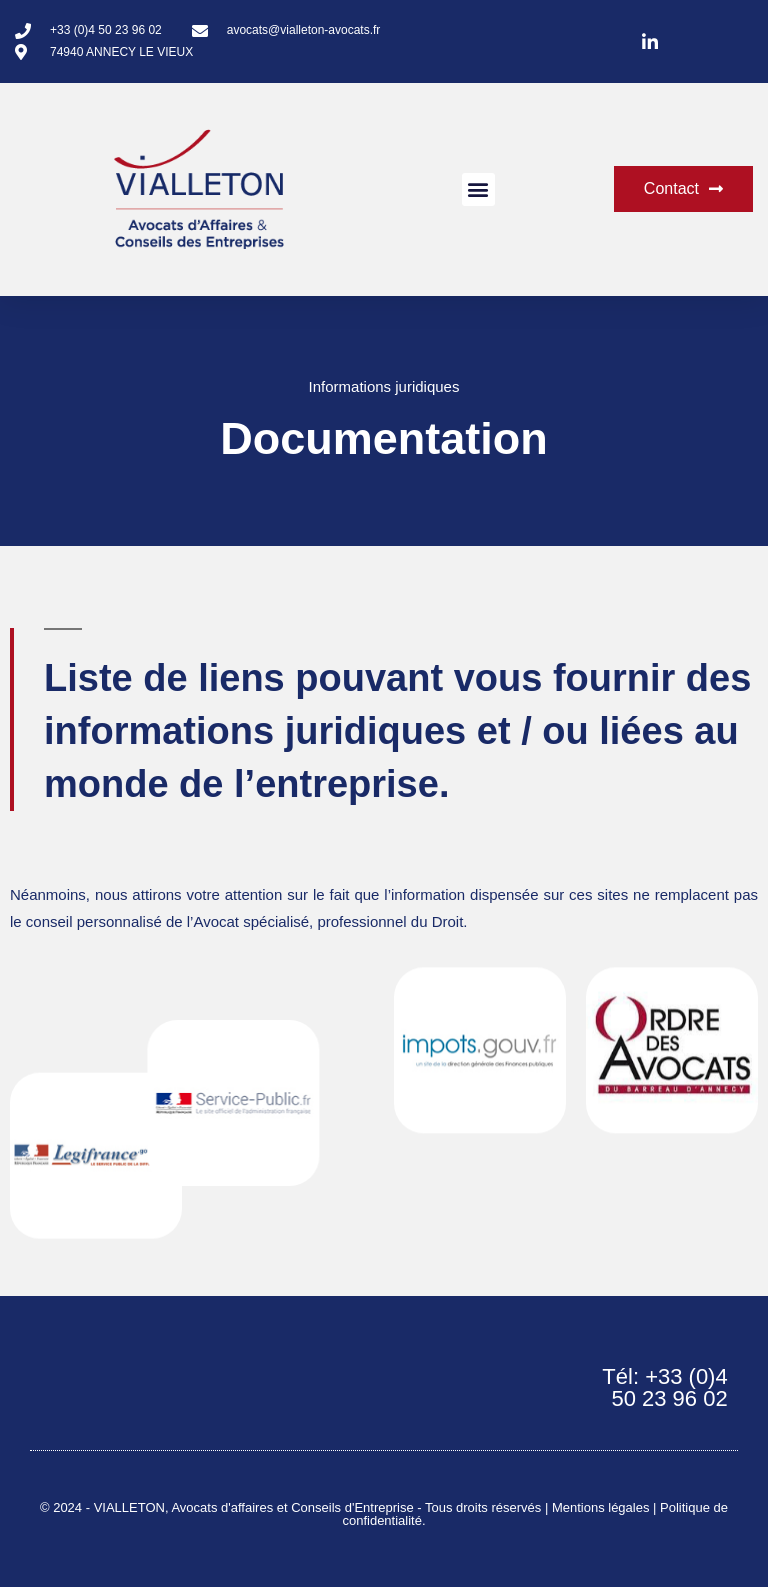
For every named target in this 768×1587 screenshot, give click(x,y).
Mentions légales (601, 1507)
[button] (478, 189)
